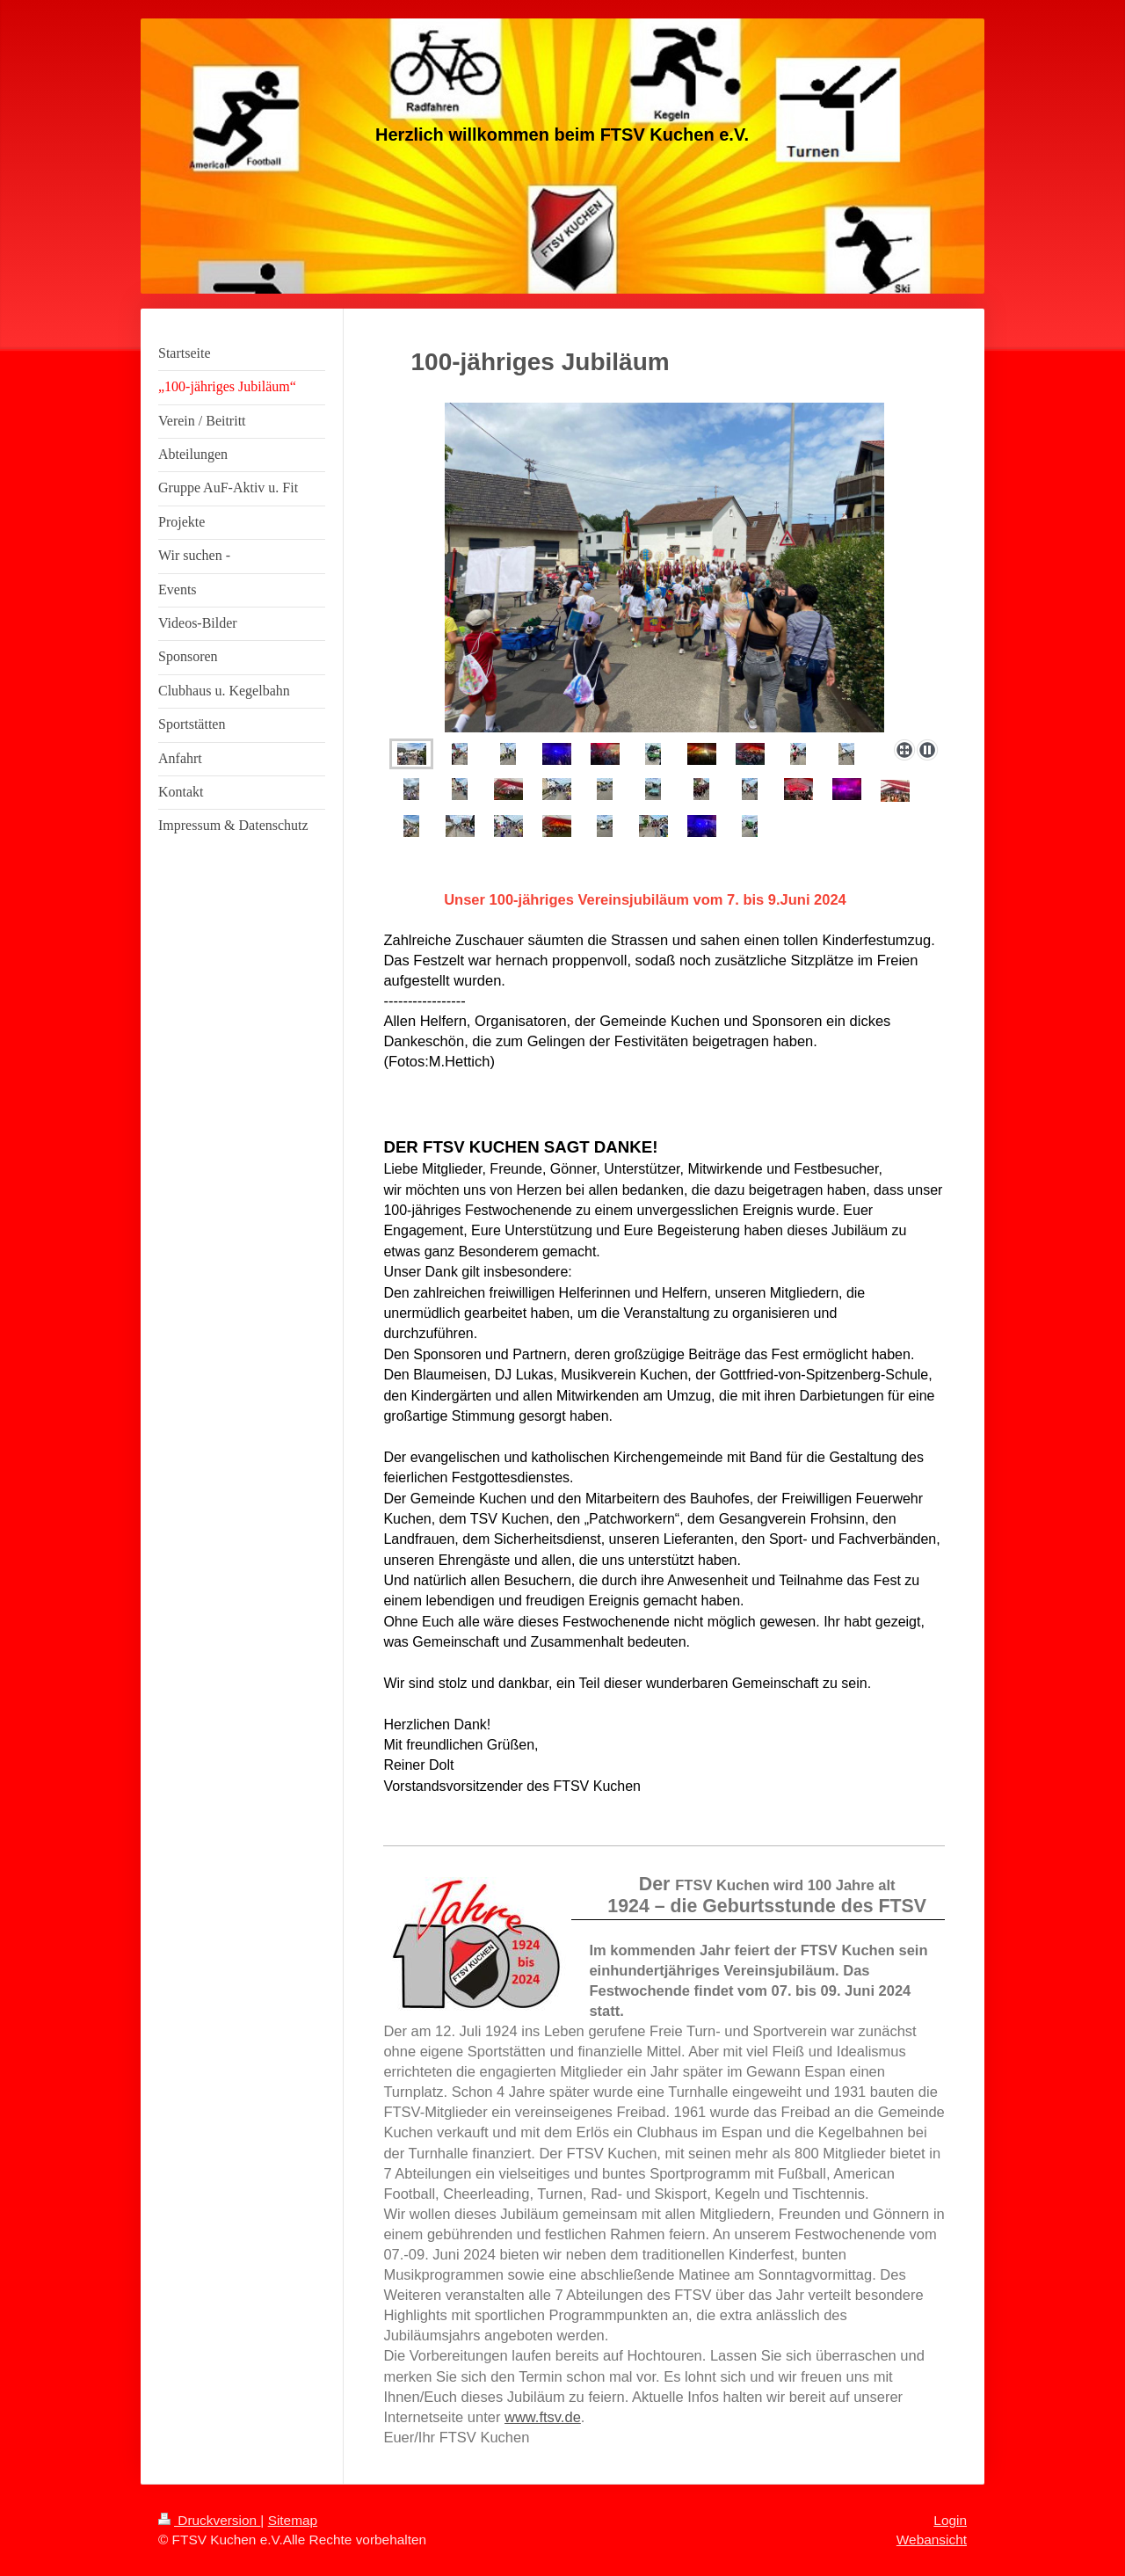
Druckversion (209, 2520)
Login (950, 2520)
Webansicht (931, 2539)
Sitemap (292, 2520)
